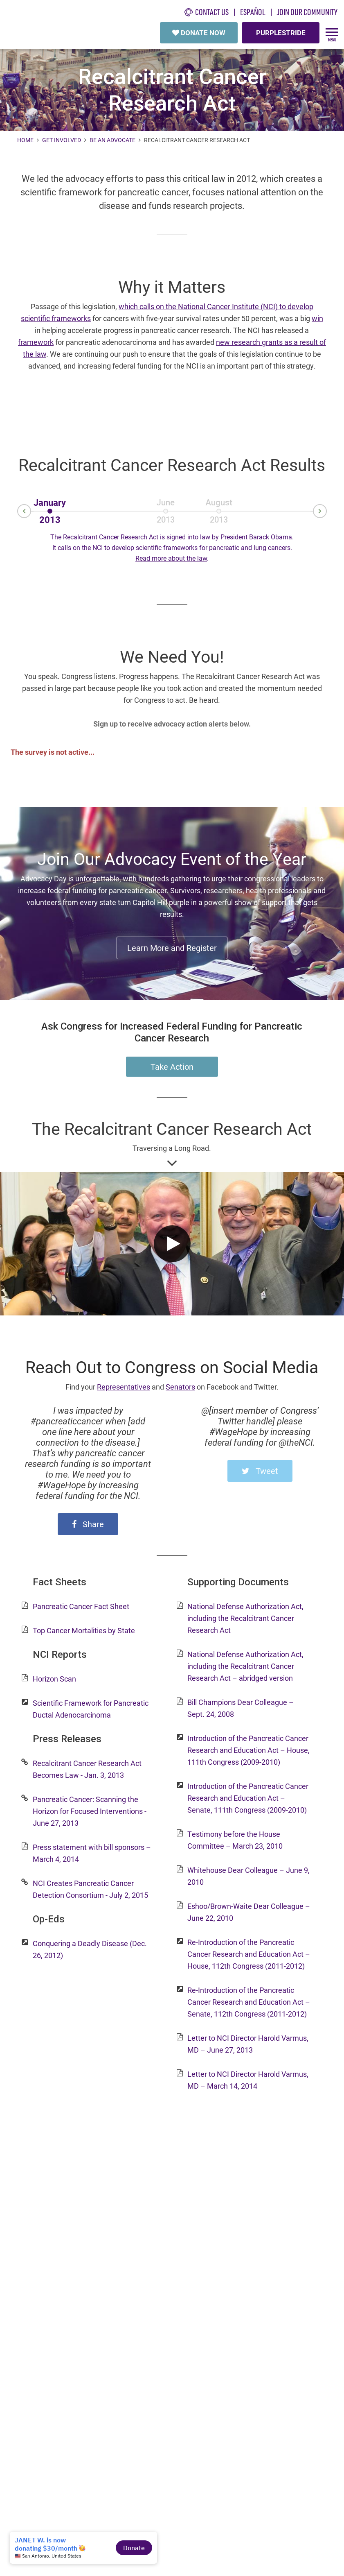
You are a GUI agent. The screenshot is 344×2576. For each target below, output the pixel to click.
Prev (17, 511)
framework (36, 342)
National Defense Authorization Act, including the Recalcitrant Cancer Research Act (245, 1618)
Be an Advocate (112, 140)
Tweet (260, 1470)
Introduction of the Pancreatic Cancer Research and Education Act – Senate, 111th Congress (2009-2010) (247, 1798)
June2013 (165, 505)
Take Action (172, 1066)
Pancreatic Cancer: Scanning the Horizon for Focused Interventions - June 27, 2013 (89, 1811)
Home (26, 140)
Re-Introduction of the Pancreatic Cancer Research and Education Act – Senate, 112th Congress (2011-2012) (248, 2002)
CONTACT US (206, 12)
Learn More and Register (172, 947)
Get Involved (61, 140)
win (317, 318)
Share (88, 1524)
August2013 (218, 505)
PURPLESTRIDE (281, 32)
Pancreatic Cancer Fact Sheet (81, 1606)
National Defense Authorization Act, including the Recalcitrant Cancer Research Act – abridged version (245, 1666)
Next (326, 511)
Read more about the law (171, 558)
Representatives (123, 1387)
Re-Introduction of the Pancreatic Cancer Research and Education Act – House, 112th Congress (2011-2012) (248, 1954)
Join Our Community (307, 12)
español (252, 12)
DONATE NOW (198, 32)
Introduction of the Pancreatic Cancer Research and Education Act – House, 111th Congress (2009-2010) (248, 1750)
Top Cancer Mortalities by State (84, 1630)
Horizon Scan (54, 1679)
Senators (180, 1387)
